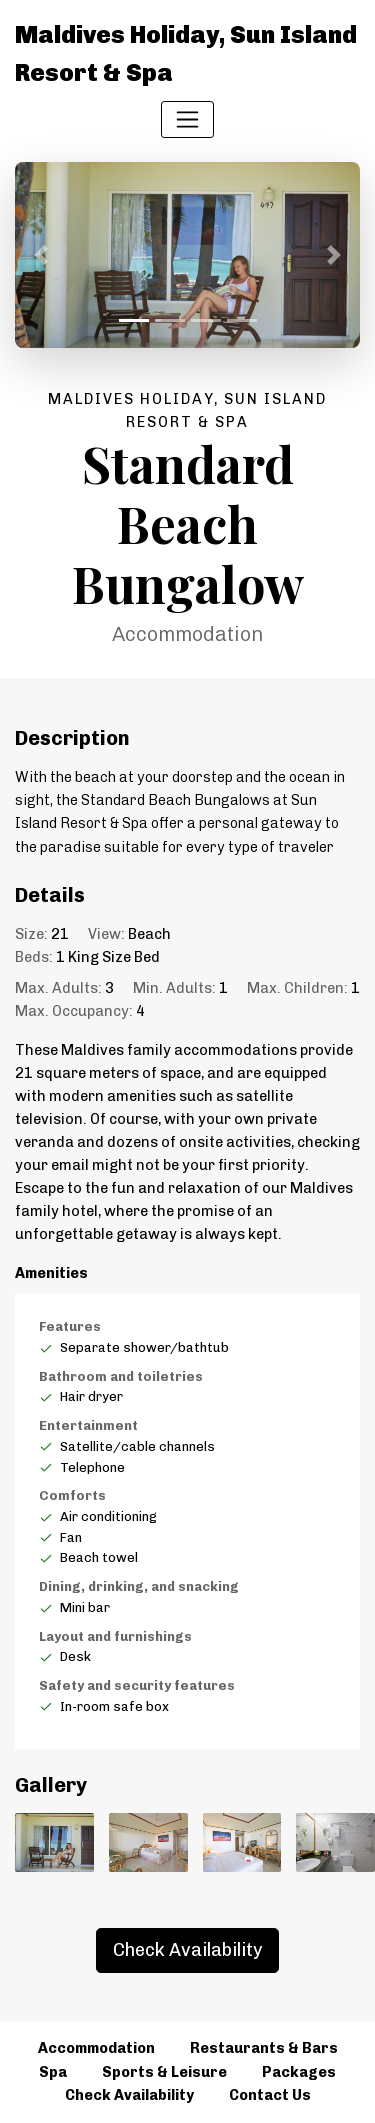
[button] (41, 255)
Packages (299, 2072)
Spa (53, 2072)
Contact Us (270, 2095)
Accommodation (96, 2048)
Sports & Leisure (164, 2072)
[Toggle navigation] (187, 119)
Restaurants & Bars (264, 2048)
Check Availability (187, 1950)
